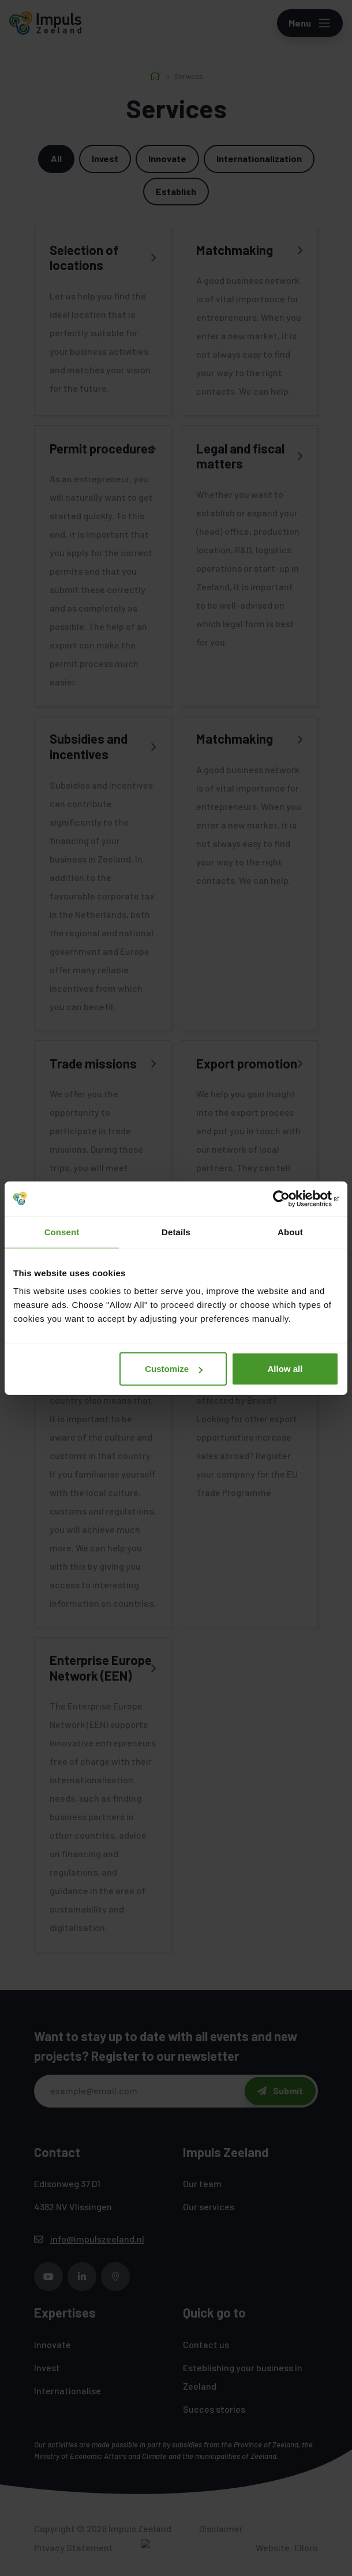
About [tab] (290, 1231)
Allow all (285, 1369)
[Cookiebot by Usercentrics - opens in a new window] (288, 1198)
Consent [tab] (62, 1231)
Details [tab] (176, 1231)
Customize (174, 1369)
